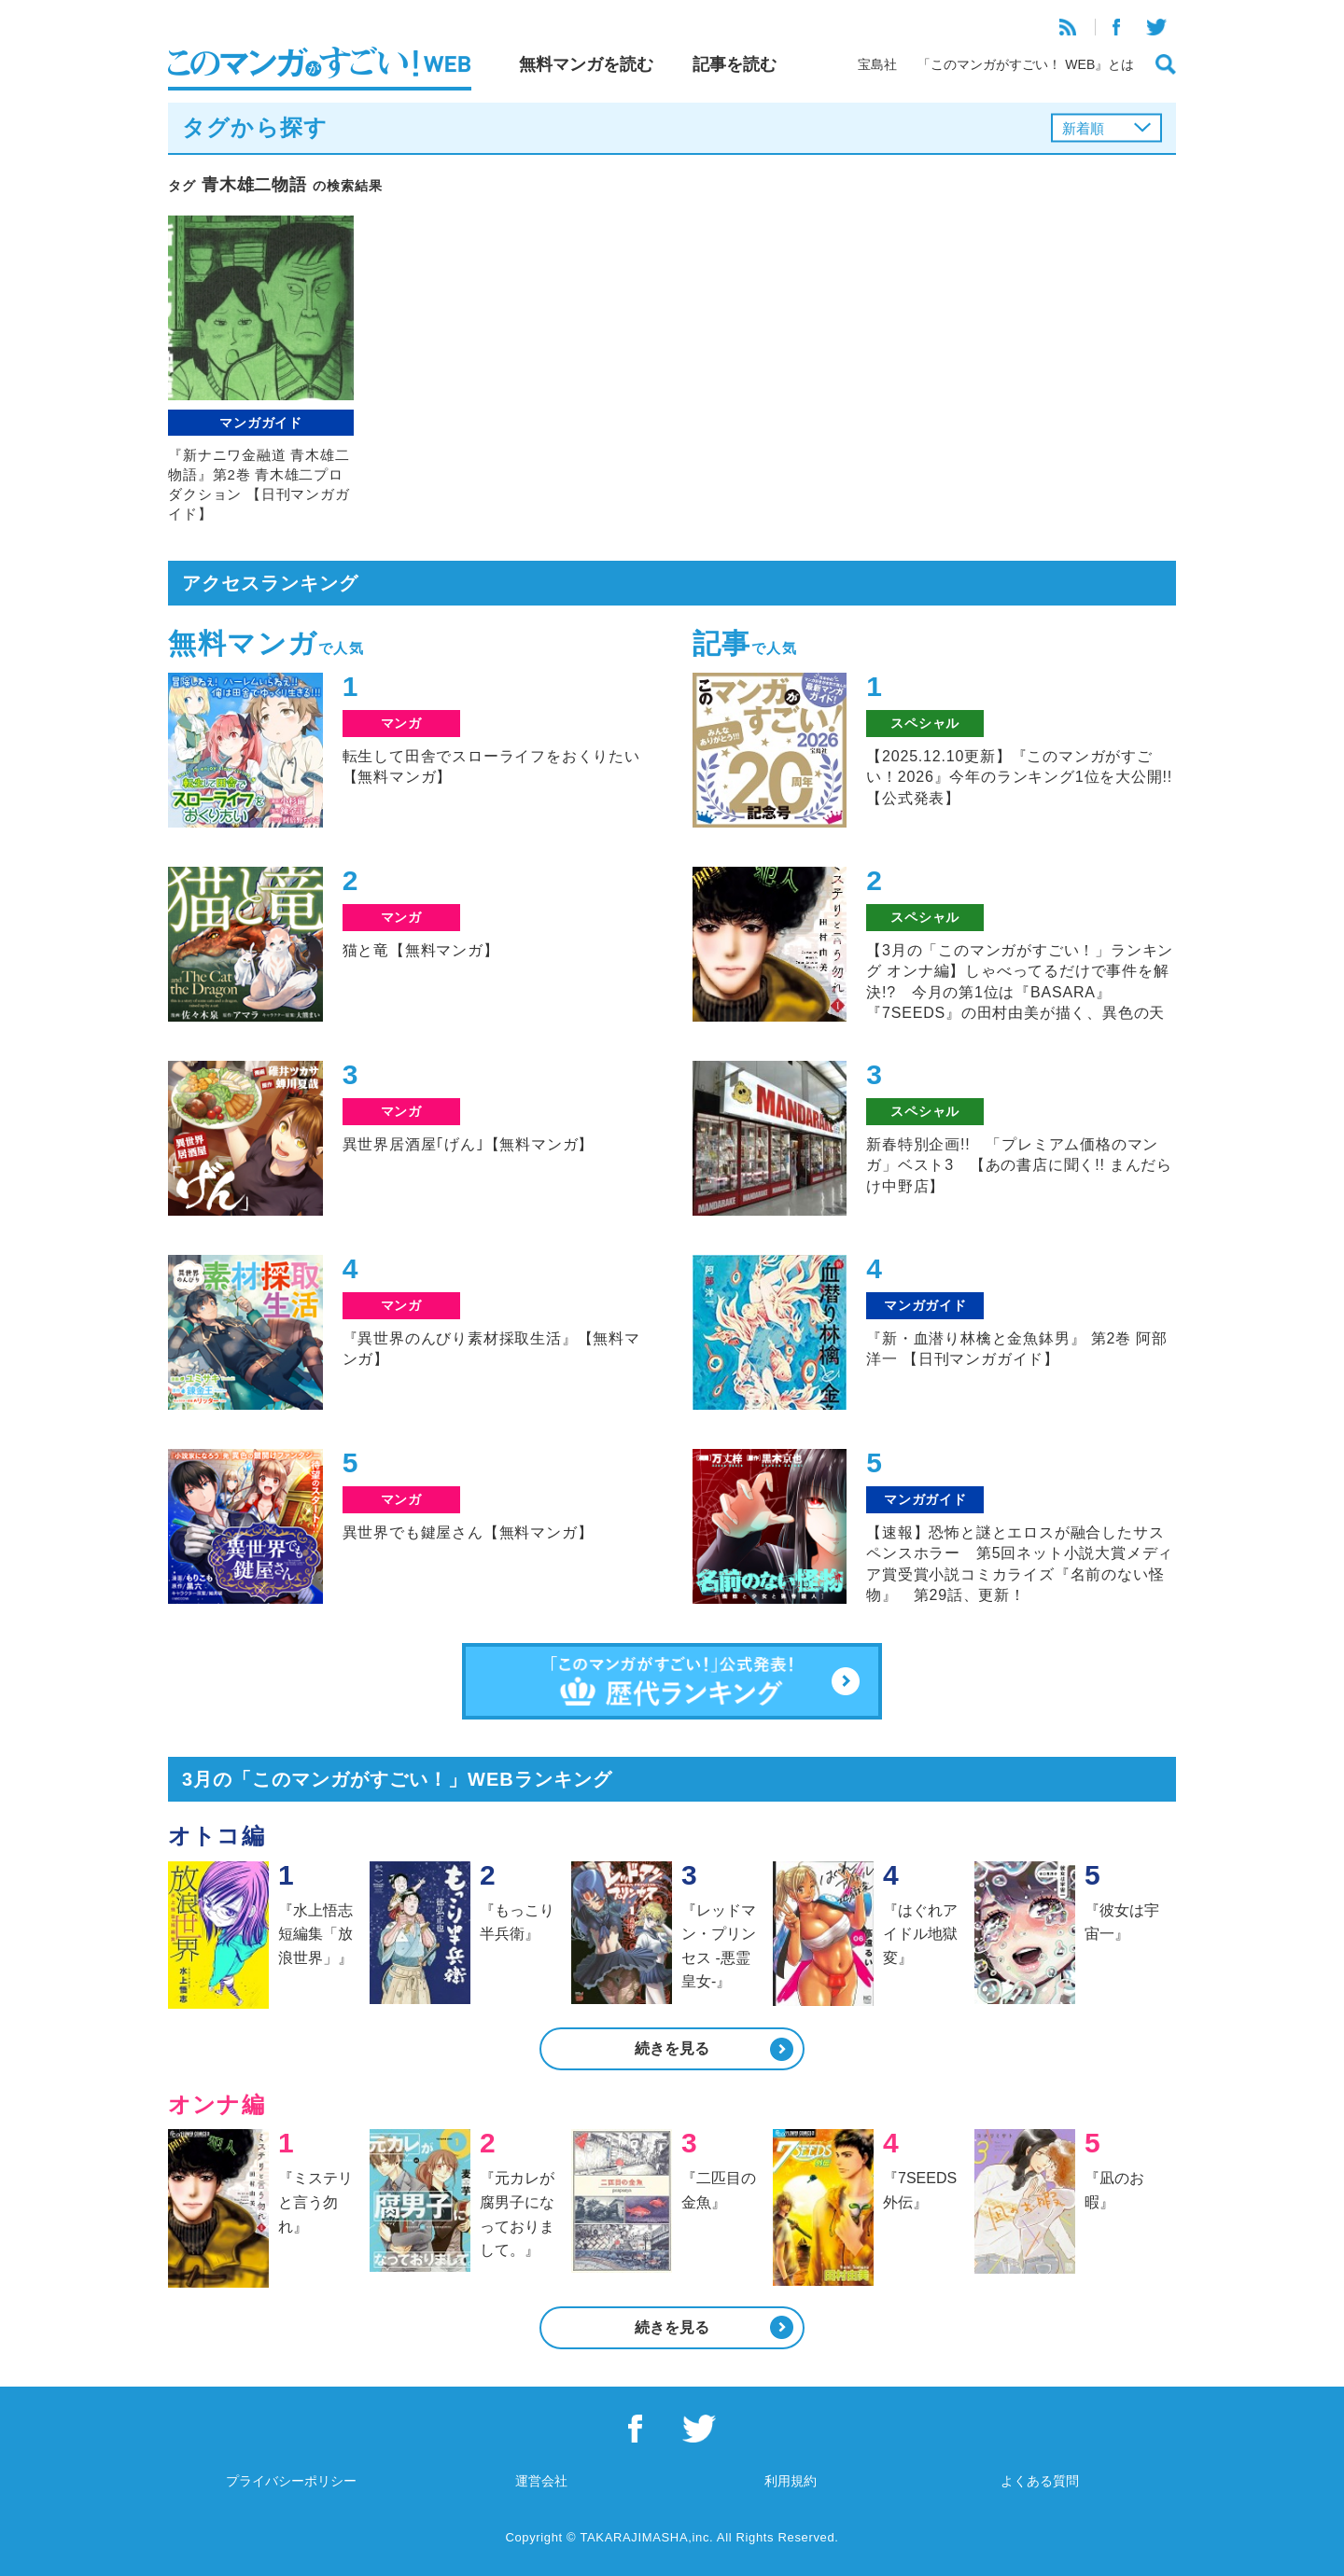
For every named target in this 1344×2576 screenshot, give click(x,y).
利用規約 (790, 2480)
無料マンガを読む (586, 64)
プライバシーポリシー (291, 2480)
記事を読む (735, 64)
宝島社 (877, 64)
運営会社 (541, 2480)
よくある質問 (1040, 2480)
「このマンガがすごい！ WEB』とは (1025, 64)
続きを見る (672, 2048)
